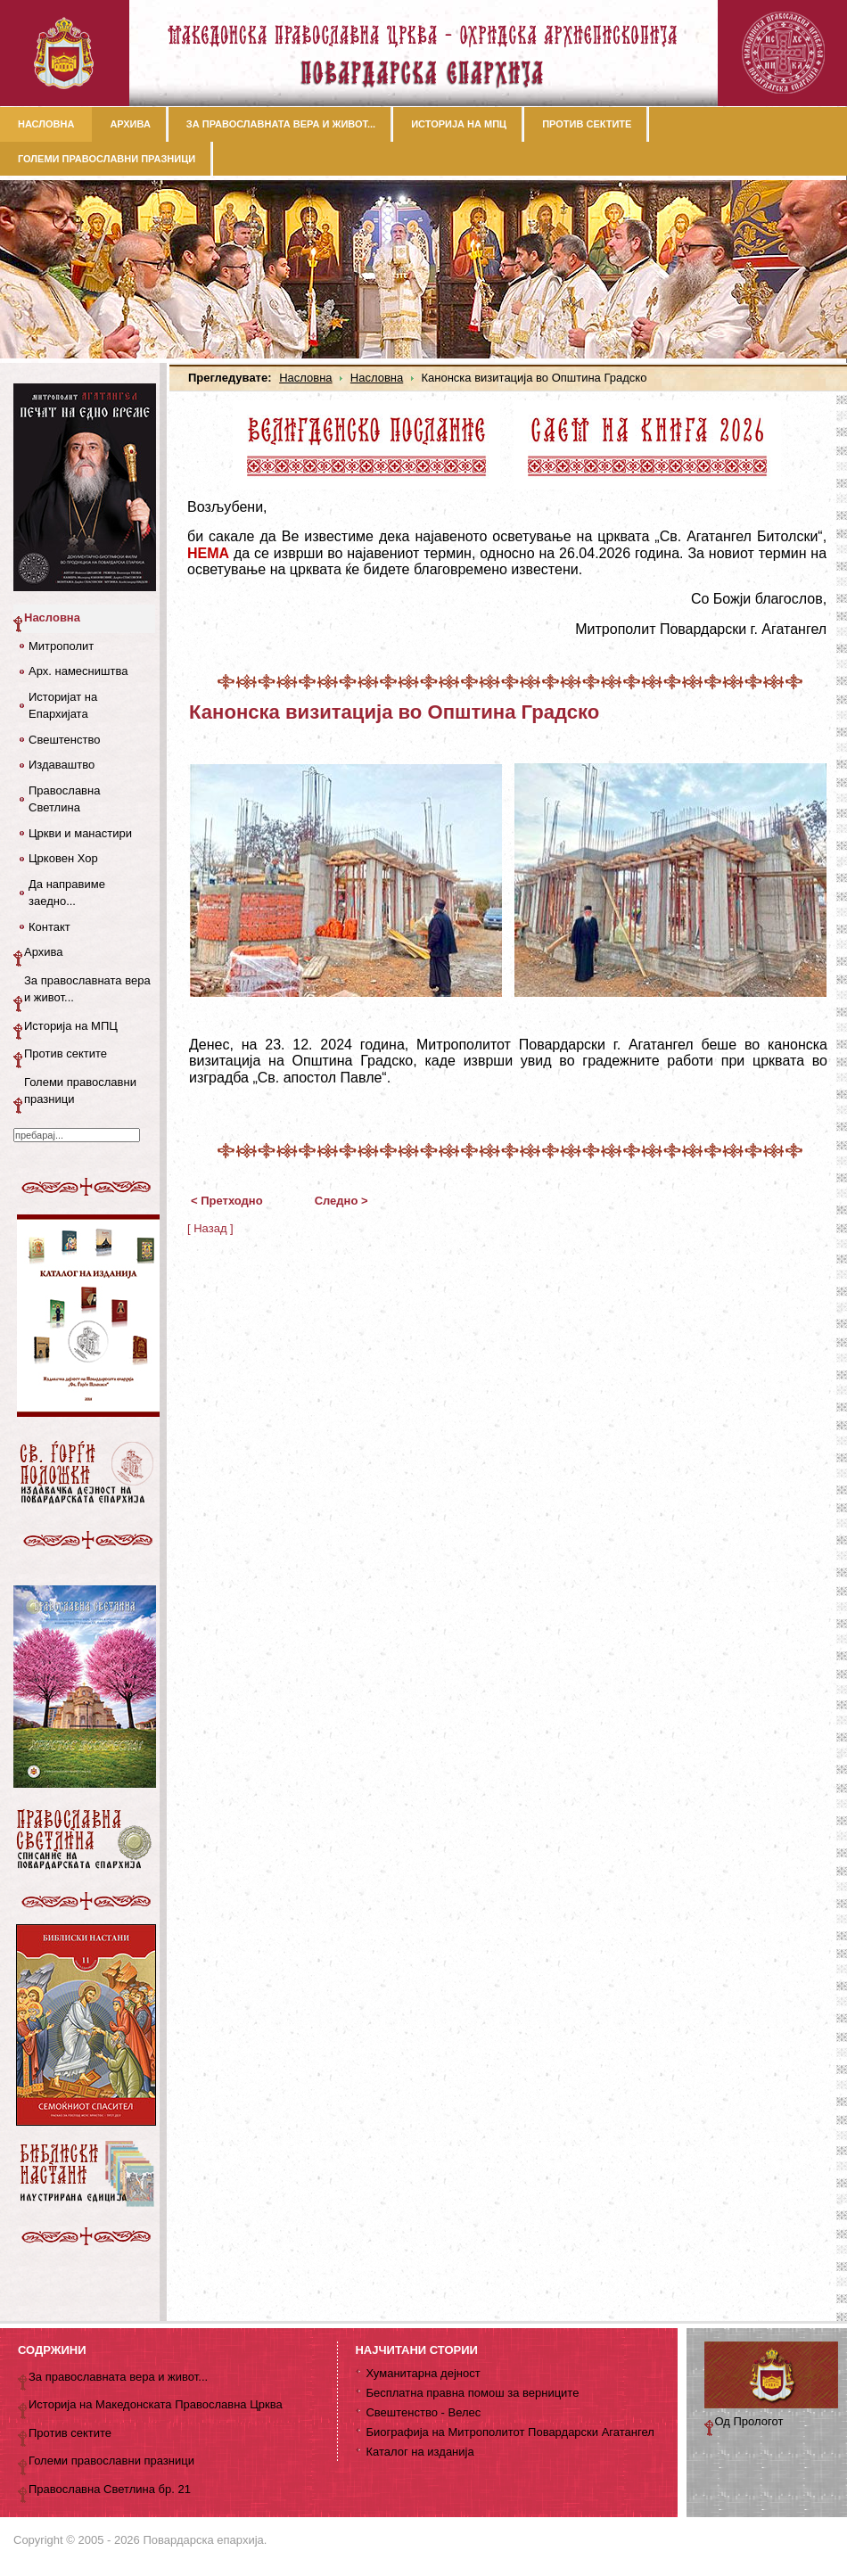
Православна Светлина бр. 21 (110, 2489)
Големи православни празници (80, 1091)
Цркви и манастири (80, 833)
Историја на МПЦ (71, 1026)
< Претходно (227, 1200)
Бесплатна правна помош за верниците (472, 2392)
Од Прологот (749, 2421)
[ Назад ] (210, 1228)
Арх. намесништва (78, 671)
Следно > (341, 1200)
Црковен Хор (63, 858)
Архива (43, 952)
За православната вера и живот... (87, 989)
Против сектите (65, 1053)
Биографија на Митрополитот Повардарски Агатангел (510, 2432)
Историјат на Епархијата (63, 705)
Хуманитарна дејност (423, 2373)
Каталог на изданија (419, 2451)
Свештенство (64, 739)
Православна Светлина (64, 799)
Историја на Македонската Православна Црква (156, 2404)
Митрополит (61, 646)
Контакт (49, 927)
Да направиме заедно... (67, 893)
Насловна (305, 377)
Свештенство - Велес (423, 2412)
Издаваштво (62, 764)
